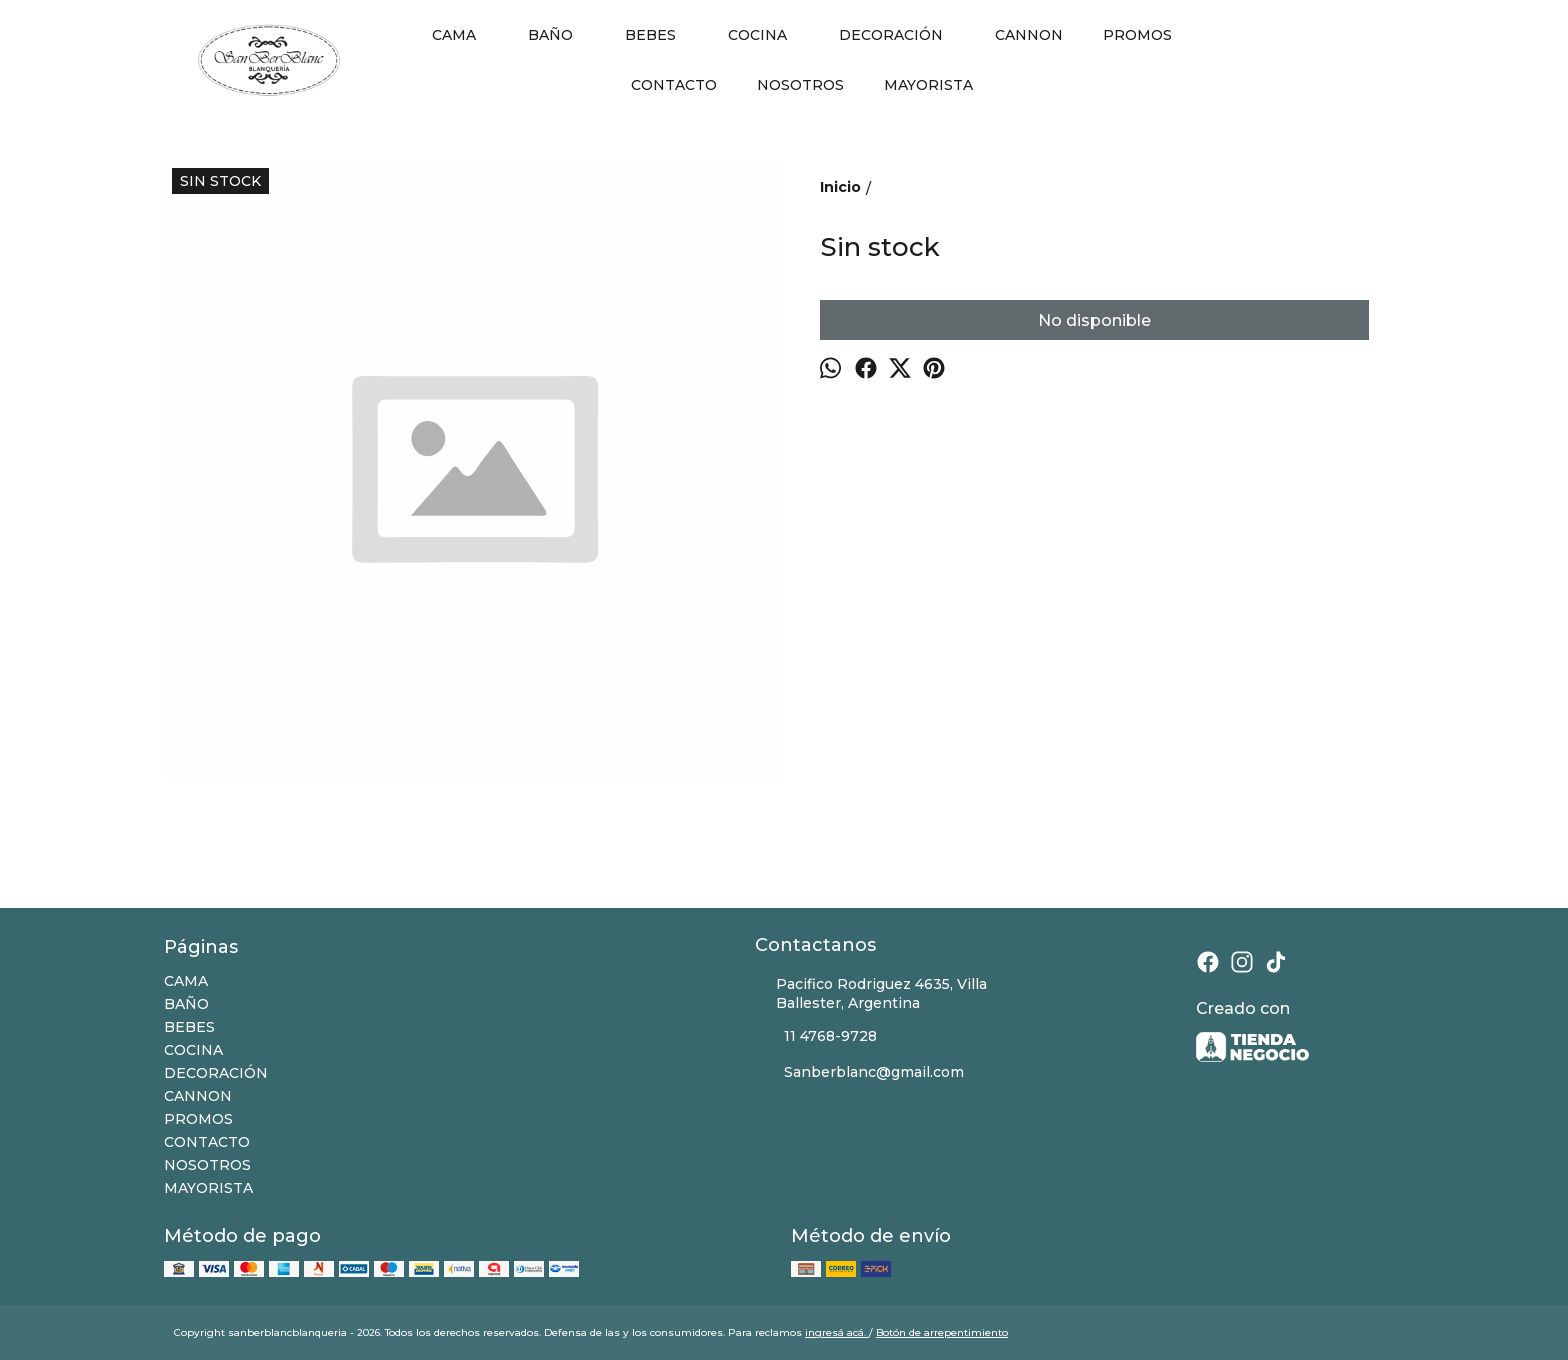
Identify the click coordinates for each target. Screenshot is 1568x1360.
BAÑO (560, 35)
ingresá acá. (837, 1332)
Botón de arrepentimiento (942, 1332)
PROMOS (1137, 35)
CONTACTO (674, 85)
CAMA (464, 35)
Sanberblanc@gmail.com (859, 1073)
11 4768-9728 (816, 1037)
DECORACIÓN (901, 35)
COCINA (767, 35)
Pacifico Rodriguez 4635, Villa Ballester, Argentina (870, 993)
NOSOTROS (800, 85)
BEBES (660, 35)
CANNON (1029, 35)
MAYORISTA (928, 85)
